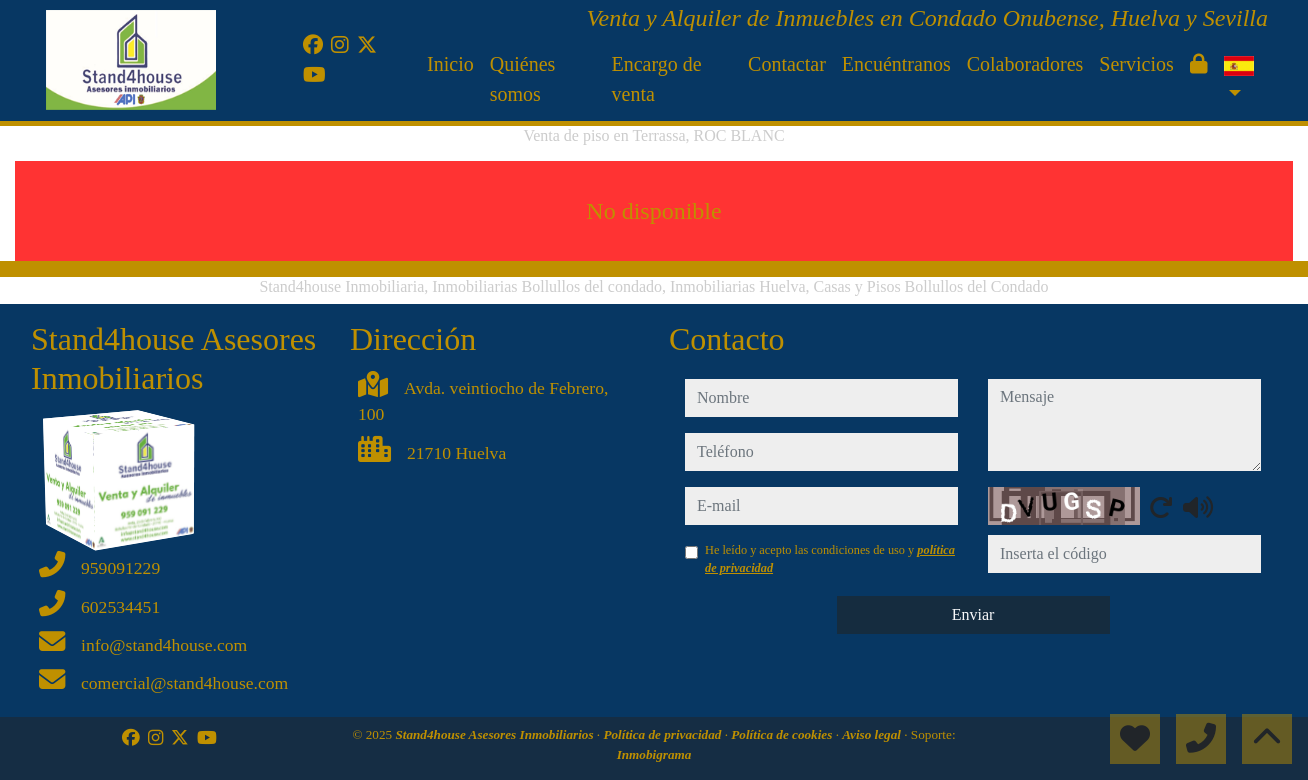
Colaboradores (1025, 64)
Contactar (787, 64)
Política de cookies (783, 734)
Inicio (450, 64)
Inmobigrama (654, 754)
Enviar (973, 614)
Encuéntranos (896, 64)
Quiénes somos (523, 79)
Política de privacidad (663, 734)
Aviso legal (873, 734)
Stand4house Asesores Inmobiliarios (495, 734)
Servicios (1136, 64)
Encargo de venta (657, 79)
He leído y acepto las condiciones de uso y (830, 559)
